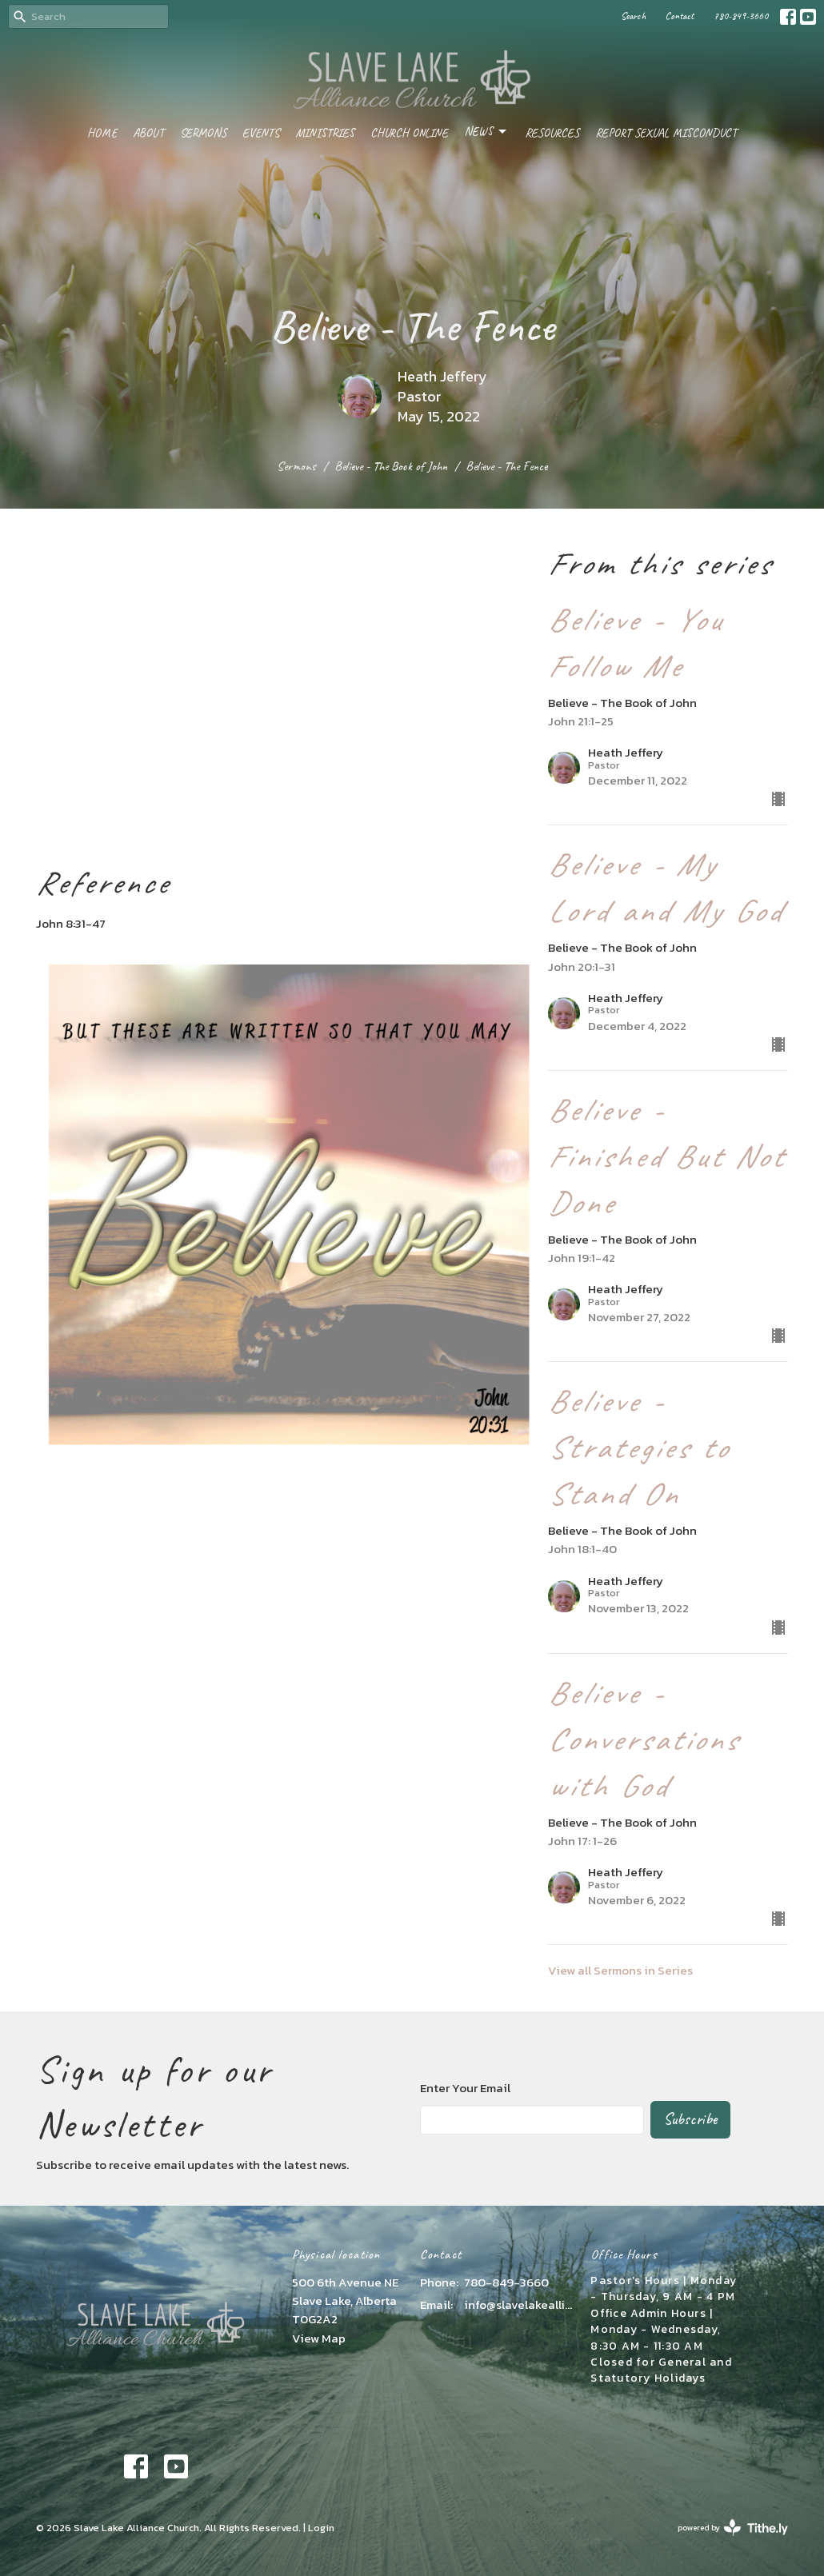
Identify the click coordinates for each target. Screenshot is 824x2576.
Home (102, 133)
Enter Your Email (465, 2088)
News (486, 132)
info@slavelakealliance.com (519, 2304)
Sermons (203, 133)
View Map (319, 2338)
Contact (680, 16)
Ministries (324, 133)
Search (633, 16)
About (148, 133)
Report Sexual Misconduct (666, 133)
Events (260, 133)
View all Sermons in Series (620, 1970)
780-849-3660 (741, 16)
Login (321, 2527)
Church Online (409, 133)
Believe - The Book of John (390, 466)
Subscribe (690, 2119)
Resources (552, 133)
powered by (733, 2527)
